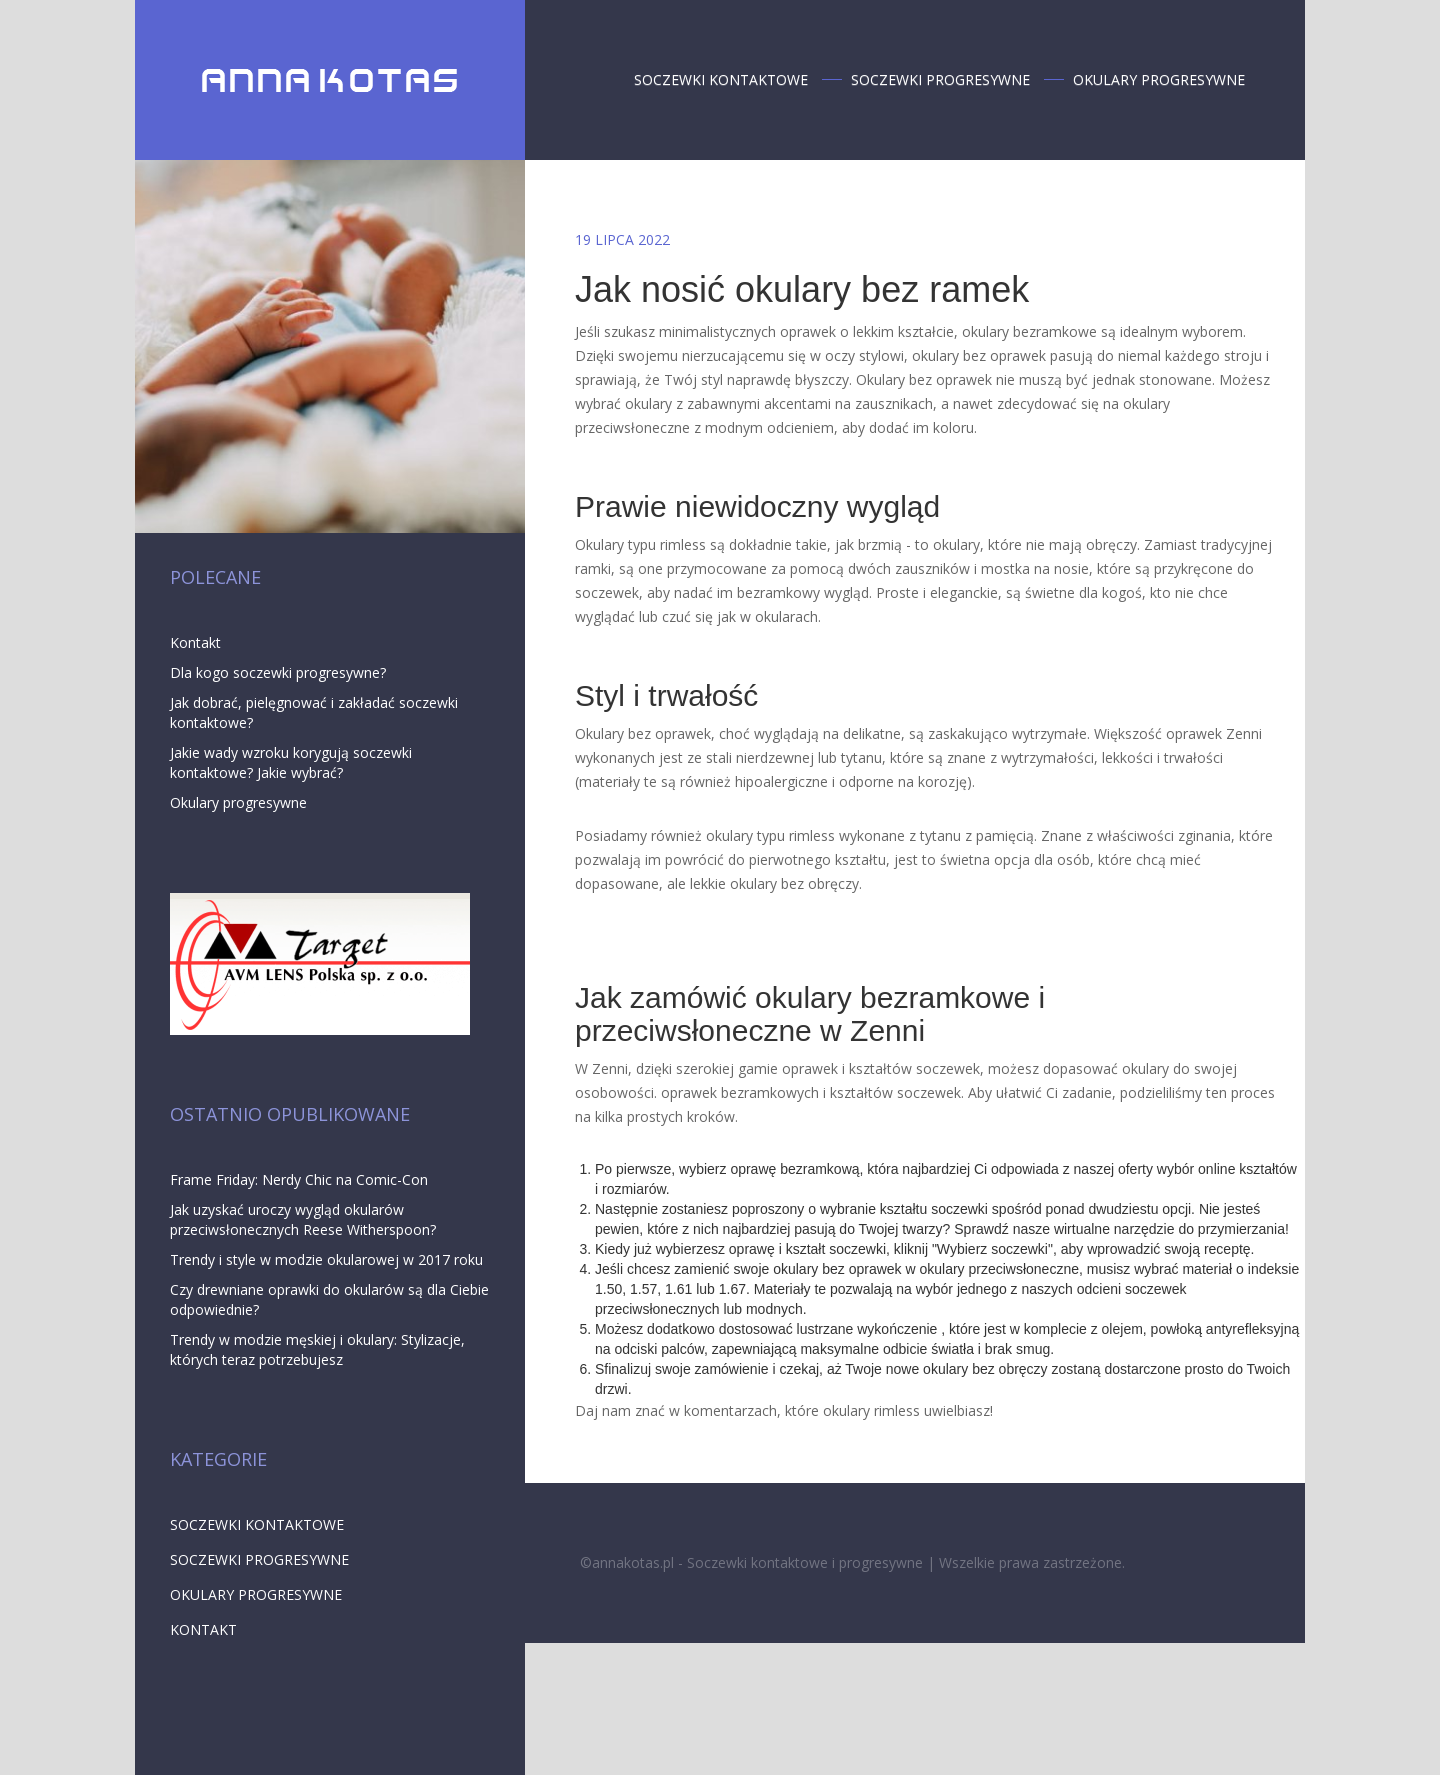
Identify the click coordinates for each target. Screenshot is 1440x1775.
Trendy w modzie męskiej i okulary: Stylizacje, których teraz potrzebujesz (317, 1349)
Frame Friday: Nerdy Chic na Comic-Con (299, 1179)
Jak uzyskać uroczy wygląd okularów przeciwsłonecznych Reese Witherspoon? (303, 1219)
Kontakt (195, 642)
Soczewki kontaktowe (723, 79)
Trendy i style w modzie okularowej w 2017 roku (326, 1259)
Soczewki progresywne (942, 79)
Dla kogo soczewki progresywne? (278, 672)
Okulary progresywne (1161, 79)
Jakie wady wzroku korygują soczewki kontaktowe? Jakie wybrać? (291, 762)
